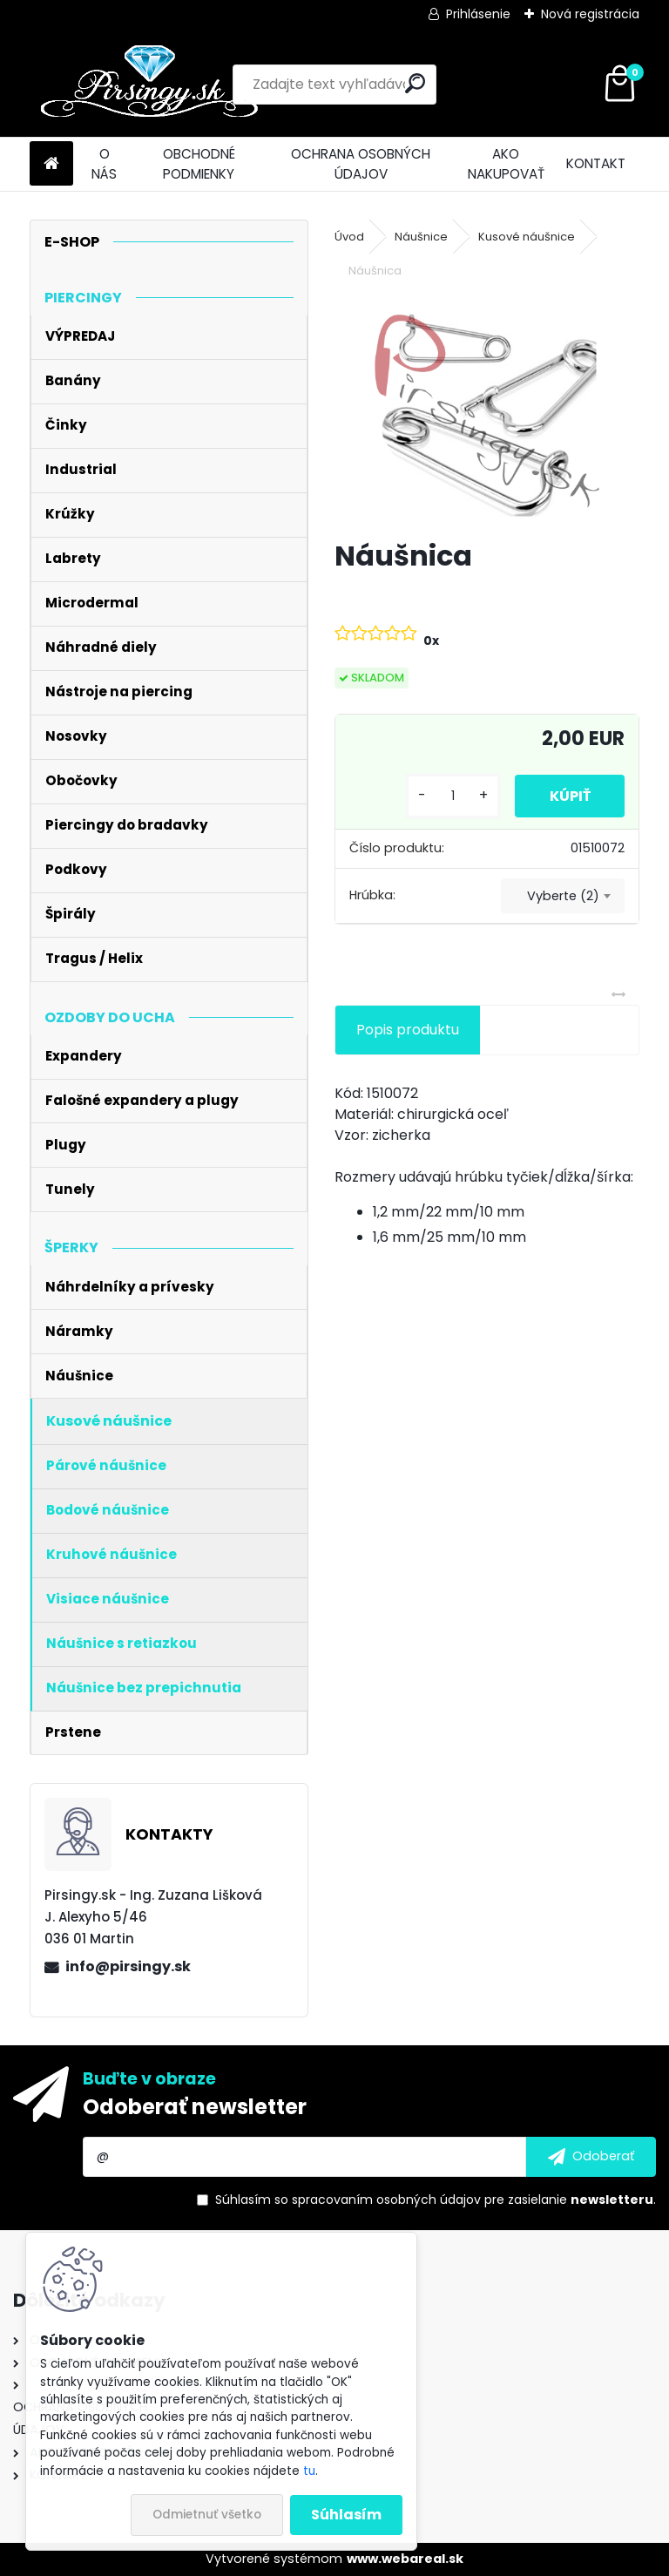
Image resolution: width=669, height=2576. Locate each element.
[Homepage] (51, 164)
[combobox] (563, 895)
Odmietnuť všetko (206, 2514)
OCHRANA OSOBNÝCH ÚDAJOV (360, 164)
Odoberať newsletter (195, 2106)
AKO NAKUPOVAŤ (506, 164)
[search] (415, 83)
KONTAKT (595, 163)
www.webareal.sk (405, 2558)
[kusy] (452, 796)
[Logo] (149, 84)
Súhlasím (346, 2515)
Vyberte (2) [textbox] (563, 896)
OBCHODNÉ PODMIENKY (199, 164)
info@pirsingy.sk (128, 1966)
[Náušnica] (486, 411)
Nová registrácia (590, 14)
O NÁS (104, 164)
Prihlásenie (478, 14)
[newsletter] (591, 2157)
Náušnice (421, 236)
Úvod (349, 236)
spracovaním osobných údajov (386, 2199)
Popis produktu (407, 1030)
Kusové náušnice (526, 236)
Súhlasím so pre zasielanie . (435, 2199)
